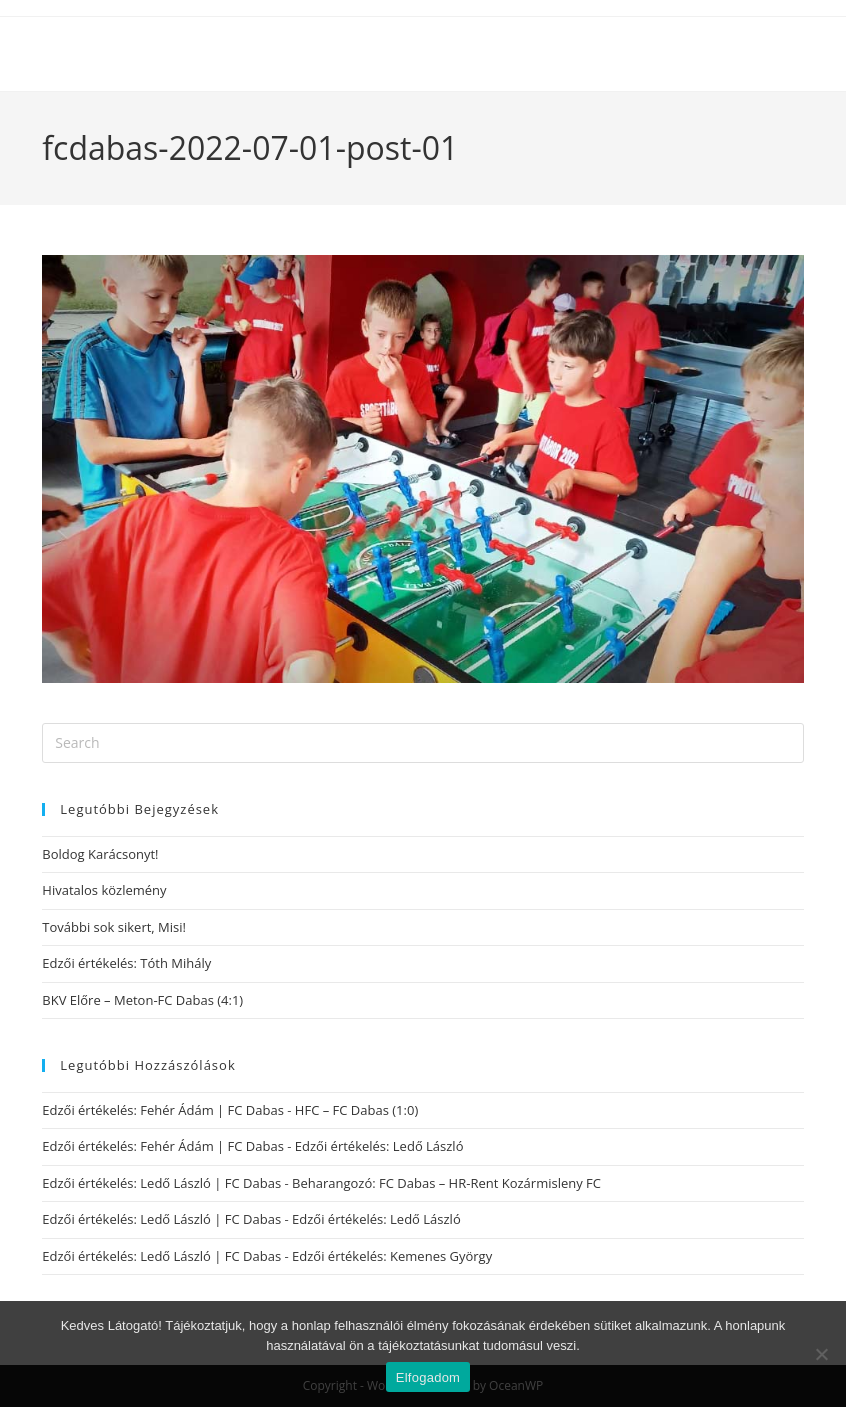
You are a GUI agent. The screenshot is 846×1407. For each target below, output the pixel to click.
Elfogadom (428, 1377)
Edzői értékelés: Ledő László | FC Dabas (161, 1183)
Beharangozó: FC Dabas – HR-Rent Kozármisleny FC (446, 1183)
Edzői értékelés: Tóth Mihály (126, 963)
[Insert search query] (422, 743)
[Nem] (821, 1354)
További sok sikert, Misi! (114, 927)
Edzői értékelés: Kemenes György (392, 1256)
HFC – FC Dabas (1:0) (356, 1110)
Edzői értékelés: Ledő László (379, 1146)
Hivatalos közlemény (104, 890)
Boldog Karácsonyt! (100, 854)
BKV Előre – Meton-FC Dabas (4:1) (142, 1000)
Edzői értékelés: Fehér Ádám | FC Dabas (163, 1110)
